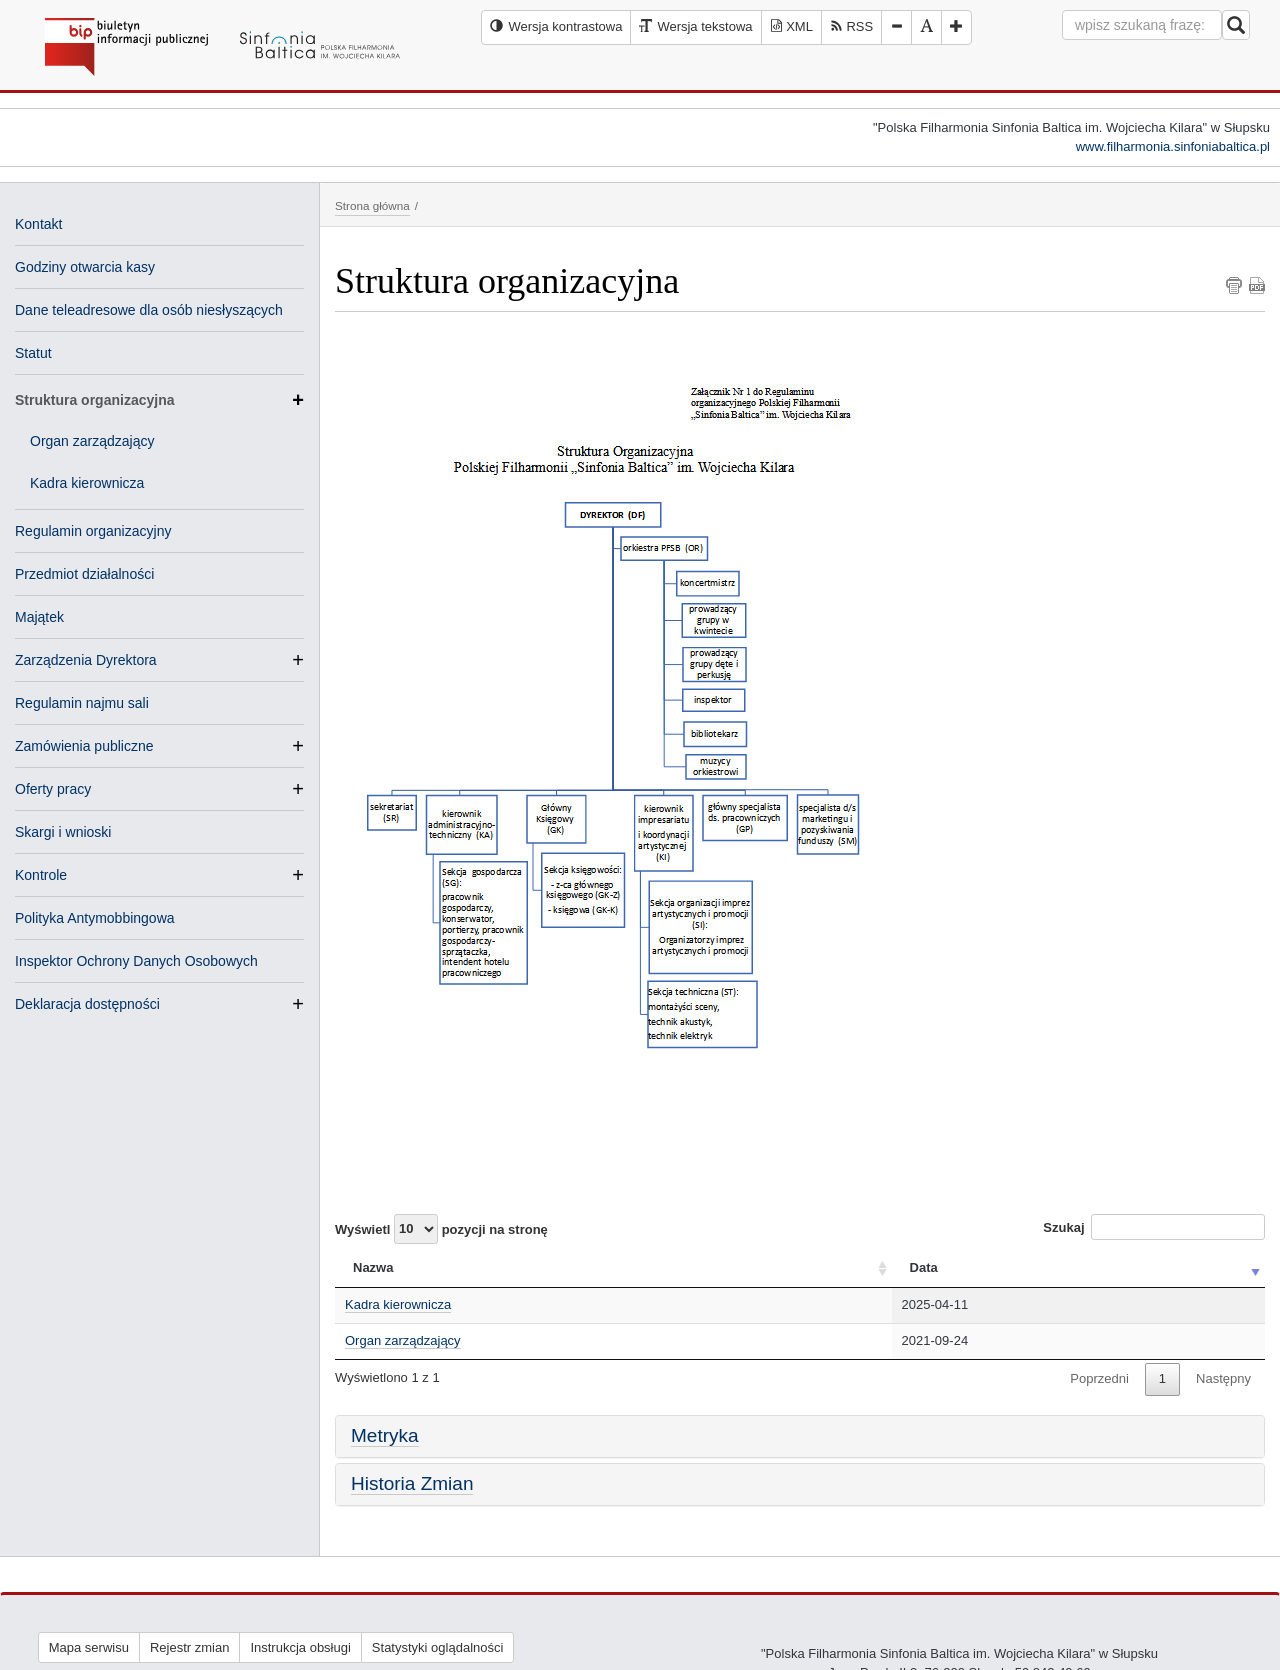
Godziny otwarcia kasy (85, 267)
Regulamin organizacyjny (93, 531)
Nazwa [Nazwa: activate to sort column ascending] (373, 1267)
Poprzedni (1099, 1378)
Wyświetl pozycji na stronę (441, 1229)
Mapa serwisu (89, 1647)
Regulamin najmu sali (82, 703)
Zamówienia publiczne (84, 746)
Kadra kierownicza (87, 483)
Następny (1223, 1378)
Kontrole (41, 875)
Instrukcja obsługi (300, 1647)
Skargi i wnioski (63, 832)
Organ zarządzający (92, 441)
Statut (33, 353)
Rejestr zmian (189, 1647)
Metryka (385, 1435)
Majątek (39, 617)
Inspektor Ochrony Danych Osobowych (136, 961)
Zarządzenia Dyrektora (86, 660)
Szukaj (1154, 1227)
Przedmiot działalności (84, 574)
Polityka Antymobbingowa (95, 918)
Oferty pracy (53, 789)
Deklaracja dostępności (87, 1004)
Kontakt (38, 224)
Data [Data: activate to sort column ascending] (924, 1267)
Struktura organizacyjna (159, 400)
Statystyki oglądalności (438, 1647)
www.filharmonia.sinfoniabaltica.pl (1173, 146)
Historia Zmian (412, 1483)
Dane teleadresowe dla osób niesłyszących (149, 310)
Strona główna (372, 205)
